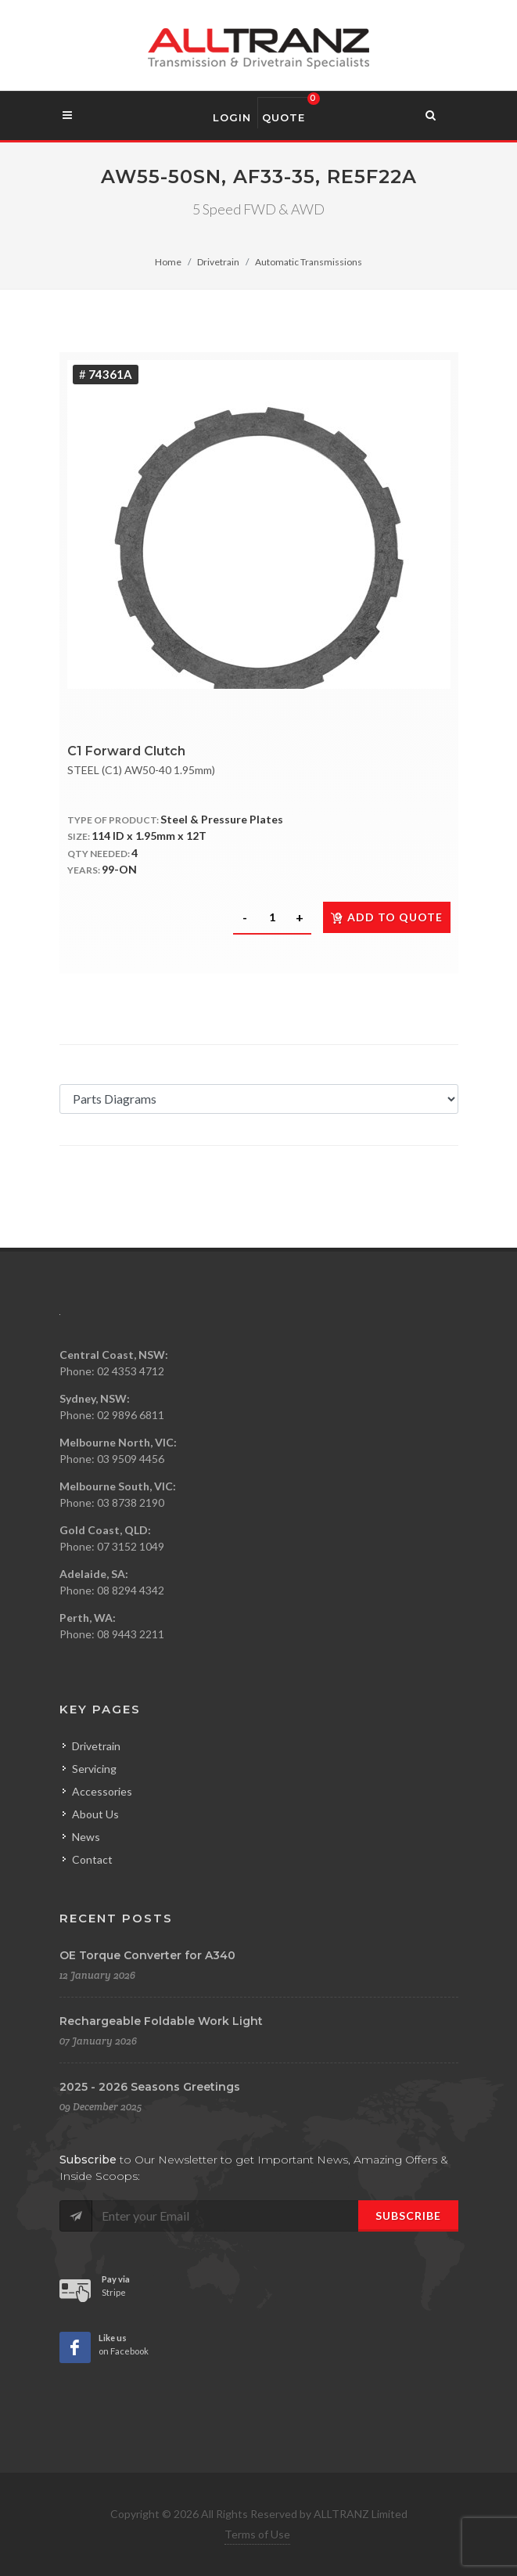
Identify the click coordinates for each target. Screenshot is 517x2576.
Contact (92, 1859)
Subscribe (408, 2215)
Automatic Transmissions (308, 262)
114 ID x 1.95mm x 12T (149, 835)
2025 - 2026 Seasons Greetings (149, 2087)
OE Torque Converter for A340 (147, 1955)
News (86, 1836)
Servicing (94, 1768)
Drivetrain (218, 262)
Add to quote (387, 917)
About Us (95, 1814)
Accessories (102, 1791)
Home (168, 262)
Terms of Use (257, 2534)
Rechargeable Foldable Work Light (161, 2021)
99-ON (119, 869)
